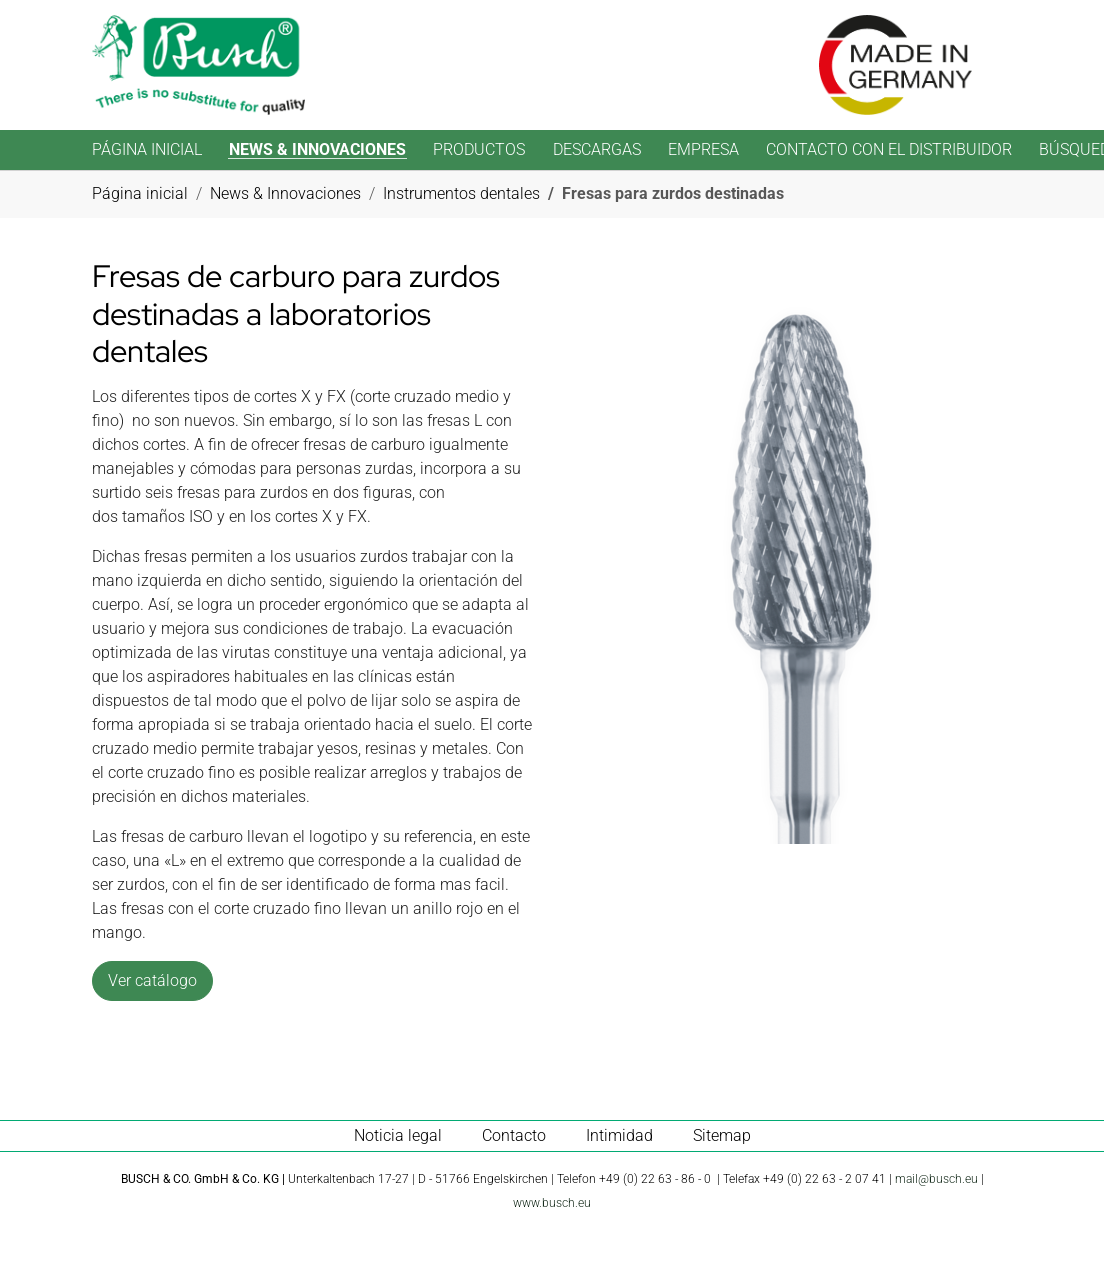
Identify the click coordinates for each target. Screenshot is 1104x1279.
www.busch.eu (552, 1203)
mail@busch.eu (936, 1179)
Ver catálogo (152, 980)
